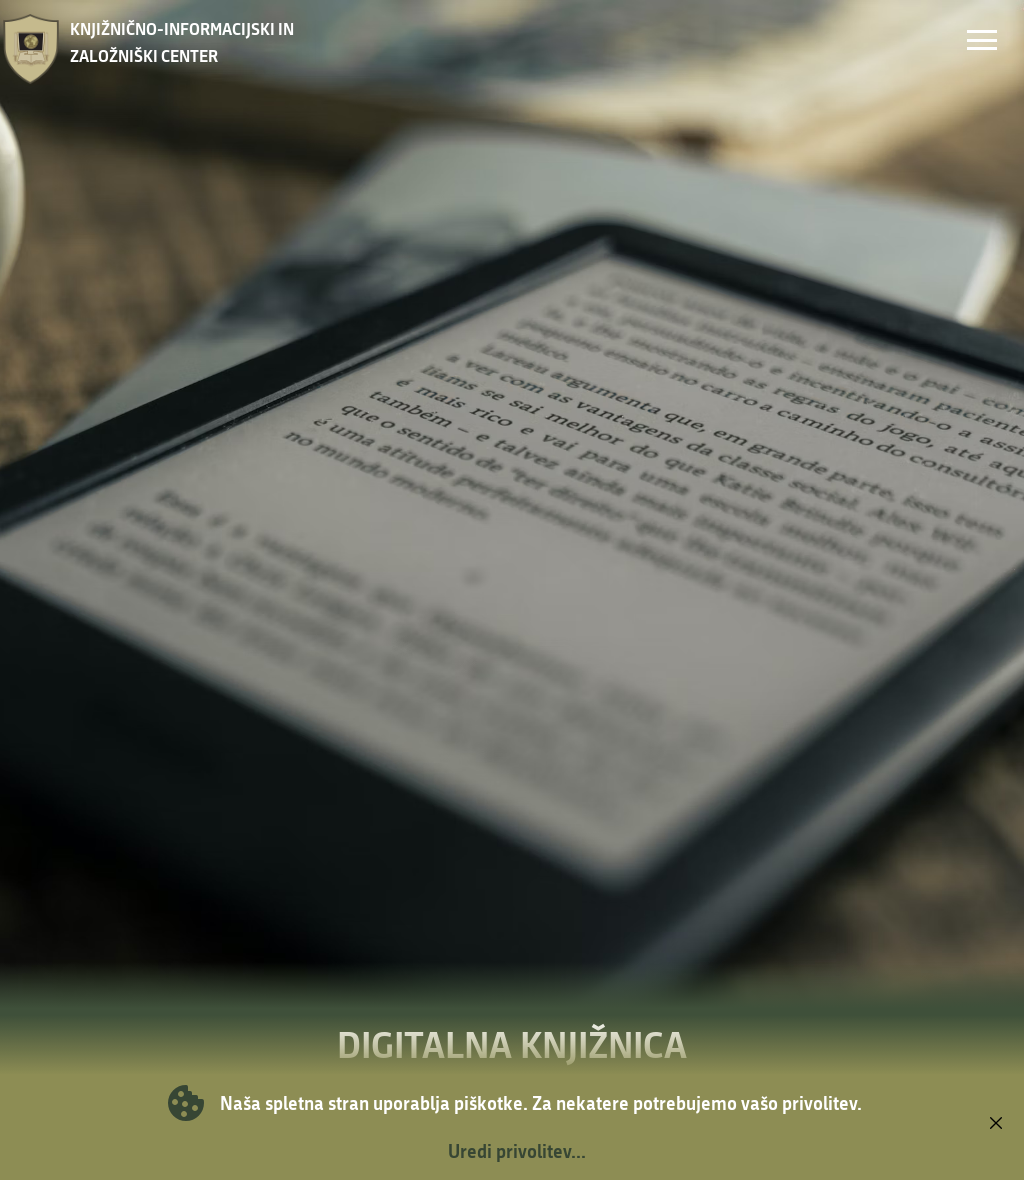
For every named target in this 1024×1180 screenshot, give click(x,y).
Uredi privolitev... (517, 1151)
